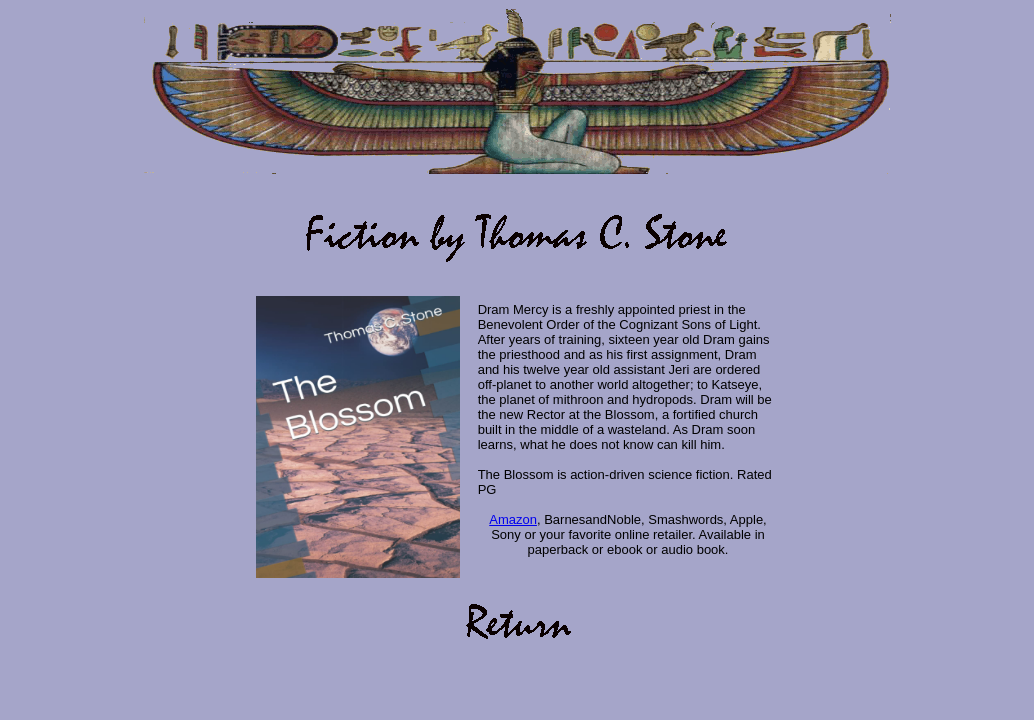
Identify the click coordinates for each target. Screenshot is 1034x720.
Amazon (513, 519)
